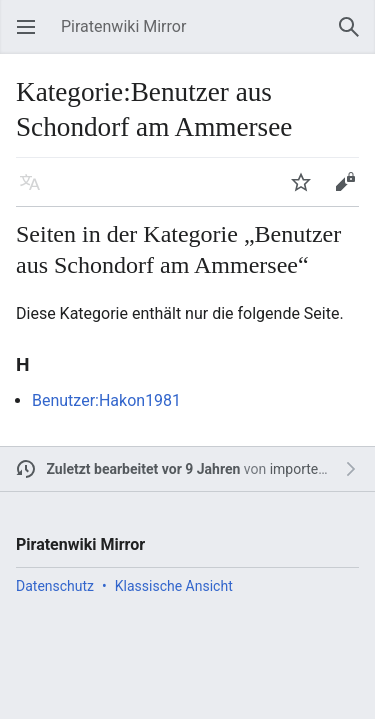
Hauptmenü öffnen (32, 36)
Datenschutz (55, 586)
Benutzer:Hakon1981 (106, 400)
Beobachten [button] (307, 191)
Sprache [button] (36, 191)
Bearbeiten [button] (351, 191)
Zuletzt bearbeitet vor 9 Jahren (144, 469)
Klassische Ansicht (174, 586)
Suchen (355, 36)
